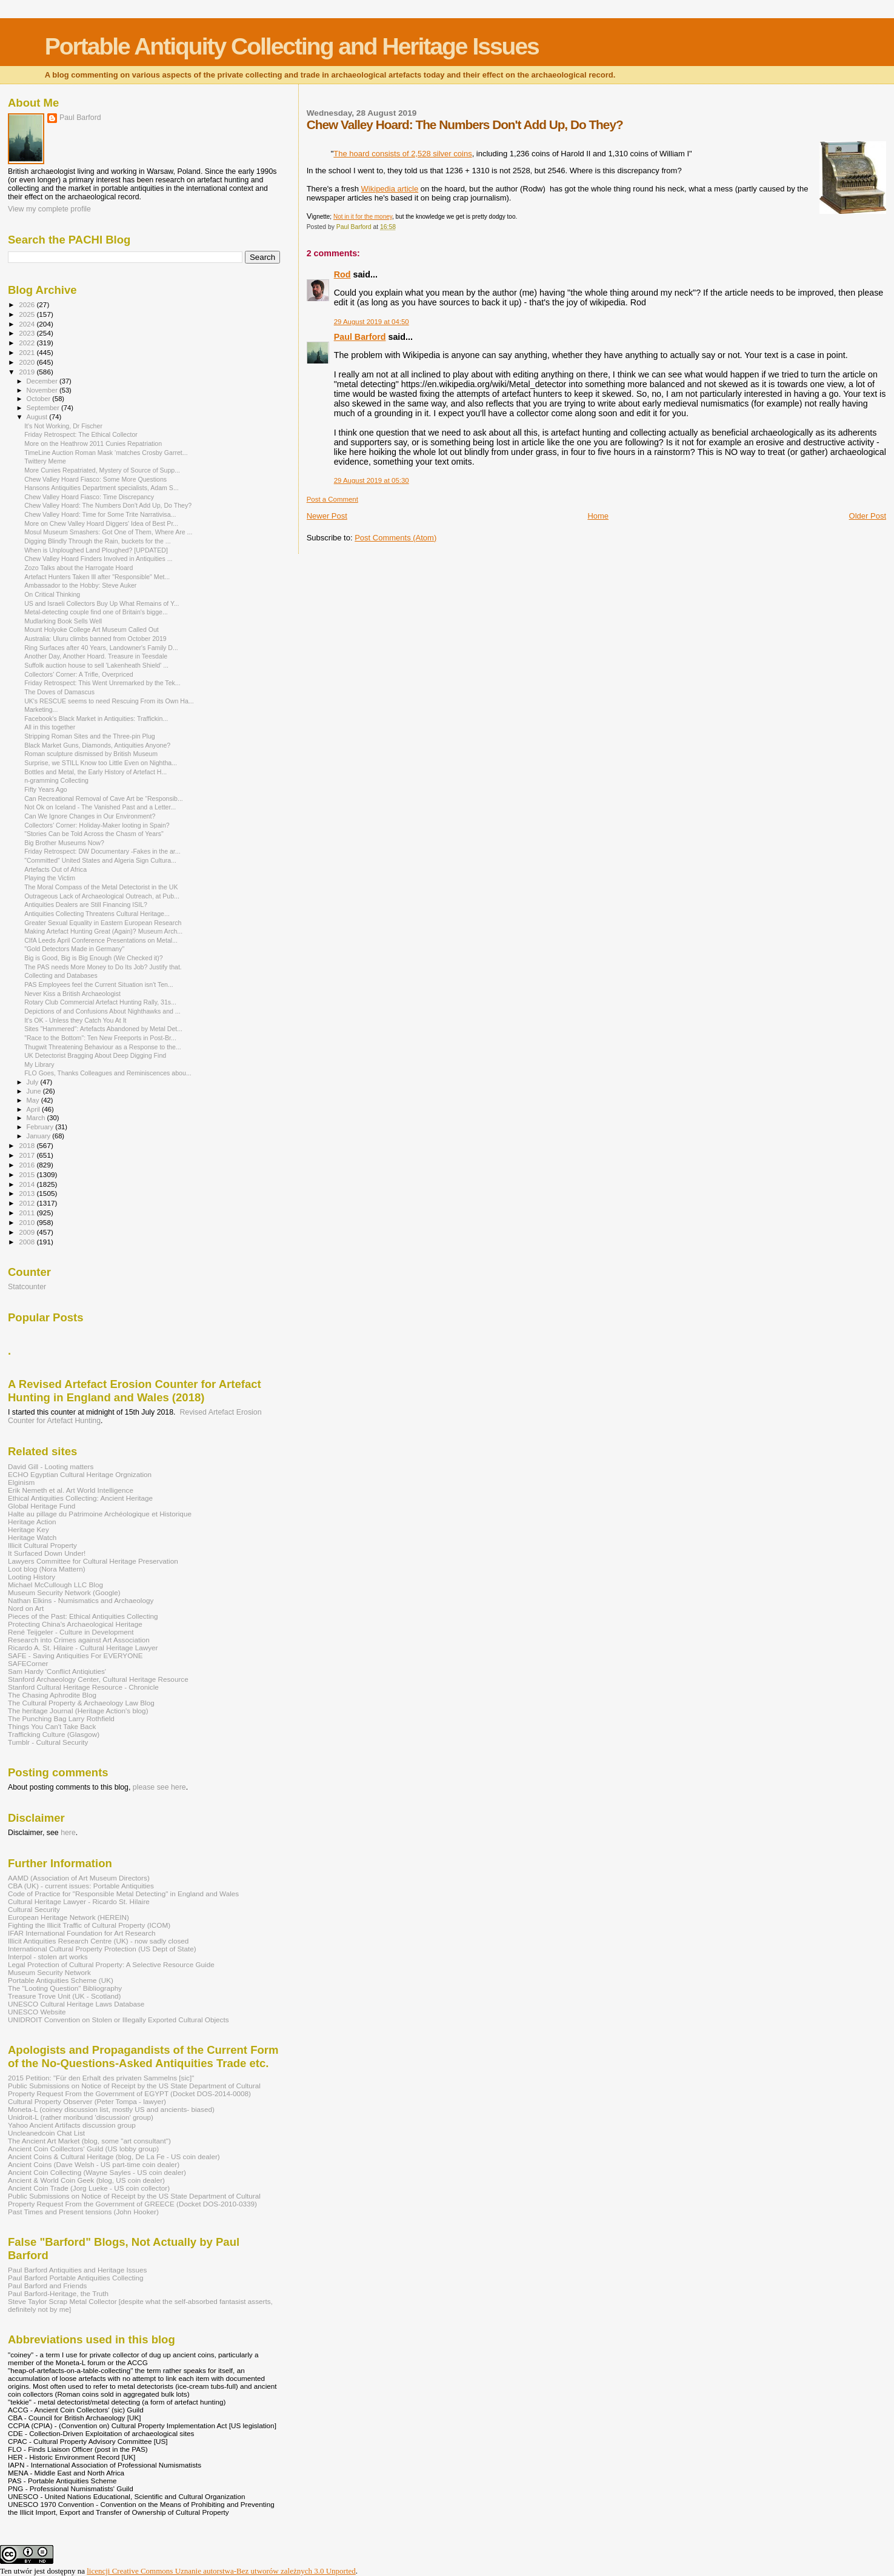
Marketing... (41, 709)
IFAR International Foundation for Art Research (82, 1933)
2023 (27, 333)
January (40, 1136)
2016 (27, 1165)
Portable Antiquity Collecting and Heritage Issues (292, 46)
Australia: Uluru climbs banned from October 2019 (95, 638)
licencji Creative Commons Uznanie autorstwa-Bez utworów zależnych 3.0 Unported (221, 2570)
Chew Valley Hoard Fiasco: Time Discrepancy (89, 496)
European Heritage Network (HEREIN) (68, 1917)
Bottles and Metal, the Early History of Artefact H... (95, 771)
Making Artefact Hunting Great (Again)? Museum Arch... (103, 931)
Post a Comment (332, 499)
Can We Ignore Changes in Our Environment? (89, 816)
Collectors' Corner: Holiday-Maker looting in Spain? (97, 825)
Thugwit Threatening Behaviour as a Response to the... (102, 1047)
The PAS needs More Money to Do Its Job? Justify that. (103, 967)
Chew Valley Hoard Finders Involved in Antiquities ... (98, 558)
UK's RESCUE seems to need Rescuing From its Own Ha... (109, 701)
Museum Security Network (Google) (64, 1592)
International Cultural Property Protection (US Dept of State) (102, 1949)
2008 (27, 1242)
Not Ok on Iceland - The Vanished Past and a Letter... (100, 807)
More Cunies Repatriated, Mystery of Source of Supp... (102, 470)
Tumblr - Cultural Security (48, 1742)
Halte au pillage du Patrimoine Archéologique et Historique (100, 1514)
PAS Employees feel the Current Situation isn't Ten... (98, 984)
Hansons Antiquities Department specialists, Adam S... (101, 487)
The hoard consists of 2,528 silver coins (402, 153)
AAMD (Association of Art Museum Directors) (79, 1878)
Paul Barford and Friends (47, 2285)
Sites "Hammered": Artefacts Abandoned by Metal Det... (103, 1028)
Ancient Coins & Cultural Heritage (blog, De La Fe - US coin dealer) (114, 2156)
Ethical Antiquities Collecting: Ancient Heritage (80, 1498)
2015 (27, 1174)
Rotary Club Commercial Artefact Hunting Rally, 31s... (100, 1002)
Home (598, 515)
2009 (27, 1232)
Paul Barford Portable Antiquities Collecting (75, 2278)
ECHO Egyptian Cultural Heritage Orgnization (80, 1474)
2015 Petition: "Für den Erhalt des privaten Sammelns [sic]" (101, 2078)
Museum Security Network (49, 1972)
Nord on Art (26, 1608)
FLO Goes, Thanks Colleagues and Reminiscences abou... (108, 1073)
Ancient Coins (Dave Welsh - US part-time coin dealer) (93, 2164)
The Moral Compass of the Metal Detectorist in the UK (101, 887)
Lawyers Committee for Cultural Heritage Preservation (93, 1561)
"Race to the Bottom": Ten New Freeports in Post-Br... (100, 1037)
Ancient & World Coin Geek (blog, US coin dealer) (86, 2180)
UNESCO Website (37, 2012)
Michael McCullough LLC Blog (55, 1584)
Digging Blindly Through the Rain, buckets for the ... (97, 541)
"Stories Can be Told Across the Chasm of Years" (94, 833)
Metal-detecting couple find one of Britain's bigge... (96, 612)
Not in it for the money (362, 216)
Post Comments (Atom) (395, 537)
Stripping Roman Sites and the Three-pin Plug (89, 736)
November (43, 390)
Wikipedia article (390, 188)
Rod (342, 274)
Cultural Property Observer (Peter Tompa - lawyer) (87, 2101)
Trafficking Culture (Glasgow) (53, 1734)
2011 (27, 1213)
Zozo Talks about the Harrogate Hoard (78, 567)
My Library (39, 1064)
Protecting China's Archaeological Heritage (75, 1624)
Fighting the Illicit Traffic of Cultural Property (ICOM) (89, 1925)
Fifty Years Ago (45, 789)
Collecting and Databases (61, 975)
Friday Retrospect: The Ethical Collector (81, 434)
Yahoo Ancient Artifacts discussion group (72, 2125)
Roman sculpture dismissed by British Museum (91, 753)
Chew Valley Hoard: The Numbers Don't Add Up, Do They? (108, 505)
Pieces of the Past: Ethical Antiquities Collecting (83, 1616)
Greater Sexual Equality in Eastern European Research (102, 922)
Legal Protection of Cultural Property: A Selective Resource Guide (111, 1964)
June (35, 1091)
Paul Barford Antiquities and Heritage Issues (77, 2270)
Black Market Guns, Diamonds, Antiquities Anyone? (97, 745)
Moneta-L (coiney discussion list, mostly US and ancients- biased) (111, 2109)
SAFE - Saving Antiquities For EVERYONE (75, 1655)
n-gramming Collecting (56, 780)
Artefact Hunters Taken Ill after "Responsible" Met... (97, 576)
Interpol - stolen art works (48, 1956)
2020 (27, 362)
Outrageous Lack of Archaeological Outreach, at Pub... (101, 896)
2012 (27, 1203)
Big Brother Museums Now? (64, 842)
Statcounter (27, 1287)
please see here (159, 1787)
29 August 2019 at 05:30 (371, 480)
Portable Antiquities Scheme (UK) (60, 1980)
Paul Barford (360, 337)
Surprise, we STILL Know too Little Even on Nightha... (100, 762)
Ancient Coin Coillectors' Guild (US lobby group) (83, 2149)
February (41, 1126)
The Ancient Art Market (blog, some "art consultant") (89, 2141)
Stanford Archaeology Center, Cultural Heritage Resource (98, 1679)
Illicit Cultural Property (42, 1545)
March (37, 1117)
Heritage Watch (32, 1537)
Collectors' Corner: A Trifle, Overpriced (78, 674)
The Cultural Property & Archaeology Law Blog (81, 1703)
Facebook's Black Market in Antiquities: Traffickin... (96, 718)
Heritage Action (32, 1521)
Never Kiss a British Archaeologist (72, 993)
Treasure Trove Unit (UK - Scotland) (64, 1996)
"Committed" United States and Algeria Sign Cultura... (100, 860)
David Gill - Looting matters (50, 1466)
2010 (27, 1222)
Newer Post (327, 515)
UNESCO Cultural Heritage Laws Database (76, 2004)
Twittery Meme (45, 461)
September (44, 407)
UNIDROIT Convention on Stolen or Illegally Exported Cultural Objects (118, 2019)
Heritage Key (28, 1529)
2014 (27, 1184)
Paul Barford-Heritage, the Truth (58, 2293)
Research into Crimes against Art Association (79, 1640)
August (38, 416)
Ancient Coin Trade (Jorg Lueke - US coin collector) (89, 2188)
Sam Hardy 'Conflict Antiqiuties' (57, 1671)
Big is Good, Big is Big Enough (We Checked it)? (93, 957)
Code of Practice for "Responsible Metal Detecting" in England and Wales (123, 1893)
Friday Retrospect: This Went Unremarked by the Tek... (102, 682)
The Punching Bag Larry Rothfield (61, 1718)
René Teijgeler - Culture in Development (71, 1632)
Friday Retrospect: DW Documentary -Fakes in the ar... (102, 851)
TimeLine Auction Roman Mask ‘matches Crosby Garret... (105, 452)
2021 (27, 352)
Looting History (31, 1577)
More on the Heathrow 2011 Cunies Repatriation (93, 443)
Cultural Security (34, 1909)
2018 (27, 1145)
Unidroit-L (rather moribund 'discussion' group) (80, 2117)
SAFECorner (28, 1663)
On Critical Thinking (52, 594)
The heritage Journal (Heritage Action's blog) (78, 1711)
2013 (27, 1193)
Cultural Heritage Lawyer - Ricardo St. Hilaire (79, 1901)
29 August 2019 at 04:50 (371, 321)
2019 (27, 372)
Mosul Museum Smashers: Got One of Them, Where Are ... (108, 532)
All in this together (49, 727)
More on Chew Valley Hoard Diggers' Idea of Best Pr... (101, 523)
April (34, 1109)
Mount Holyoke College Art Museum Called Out (91, 629)
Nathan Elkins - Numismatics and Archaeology (80, 1600)
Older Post (867, 515)
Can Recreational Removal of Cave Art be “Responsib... (103, 798)
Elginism (21, 1482)
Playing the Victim (49, 877)
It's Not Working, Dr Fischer (63, 426)
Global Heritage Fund (41, 1506)
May (34, 1100)
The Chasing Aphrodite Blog (52, 1695)
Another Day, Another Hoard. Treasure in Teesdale (95, 656)
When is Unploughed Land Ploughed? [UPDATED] (96, 550)
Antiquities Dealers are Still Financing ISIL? (85, 904)
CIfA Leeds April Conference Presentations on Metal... (101, 940)
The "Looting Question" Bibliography (65, 1988)
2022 (27, 343)
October (40, 398)
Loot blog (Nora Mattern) (46, 1569)
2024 (27, 324)
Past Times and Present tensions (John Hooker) (83, 2212)
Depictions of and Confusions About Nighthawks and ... (102, 1011)
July (34, 1082)
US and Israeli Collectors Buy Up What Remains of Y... (101, 603)
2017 (27, 1155)
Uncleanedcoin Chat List (46, 2133)
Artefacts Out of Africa (55, 869)
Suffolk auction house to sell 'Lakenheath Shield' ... (96, 665)
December (43, 381)
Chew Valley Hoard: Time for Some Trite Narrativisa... (100, 514)
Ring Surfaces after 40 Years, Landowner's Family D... (101, 647)
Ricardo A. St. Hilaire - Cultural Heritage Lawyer (83, 1647)
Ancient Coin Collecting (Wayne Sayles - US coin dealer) (97, 2172)
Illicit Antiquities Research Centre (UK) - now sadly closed (98, 1941)
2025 (27, 314)
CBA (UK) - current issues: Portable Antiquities (81, 1886)
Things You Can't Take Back (52, 1726)
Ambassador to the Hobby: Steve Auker (80, 585)
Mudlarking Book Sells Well (63, 621)
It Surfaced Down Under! (46, 1553)
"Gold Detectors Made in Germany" (74, 948)
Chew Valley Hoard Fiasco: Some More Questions (95, 479)
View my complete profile (49, 209)
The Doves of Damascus (59, 691)
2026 (27, 304)
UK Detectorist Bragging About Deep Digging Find (95, 1055)
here (68, 1832)
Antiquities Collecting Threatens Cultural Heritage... (97, 913)
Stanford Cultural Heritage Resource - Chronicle (83, 1687)
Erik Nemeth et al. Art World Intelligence (70, 1490)
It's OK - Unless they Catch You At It (75, 1020)
